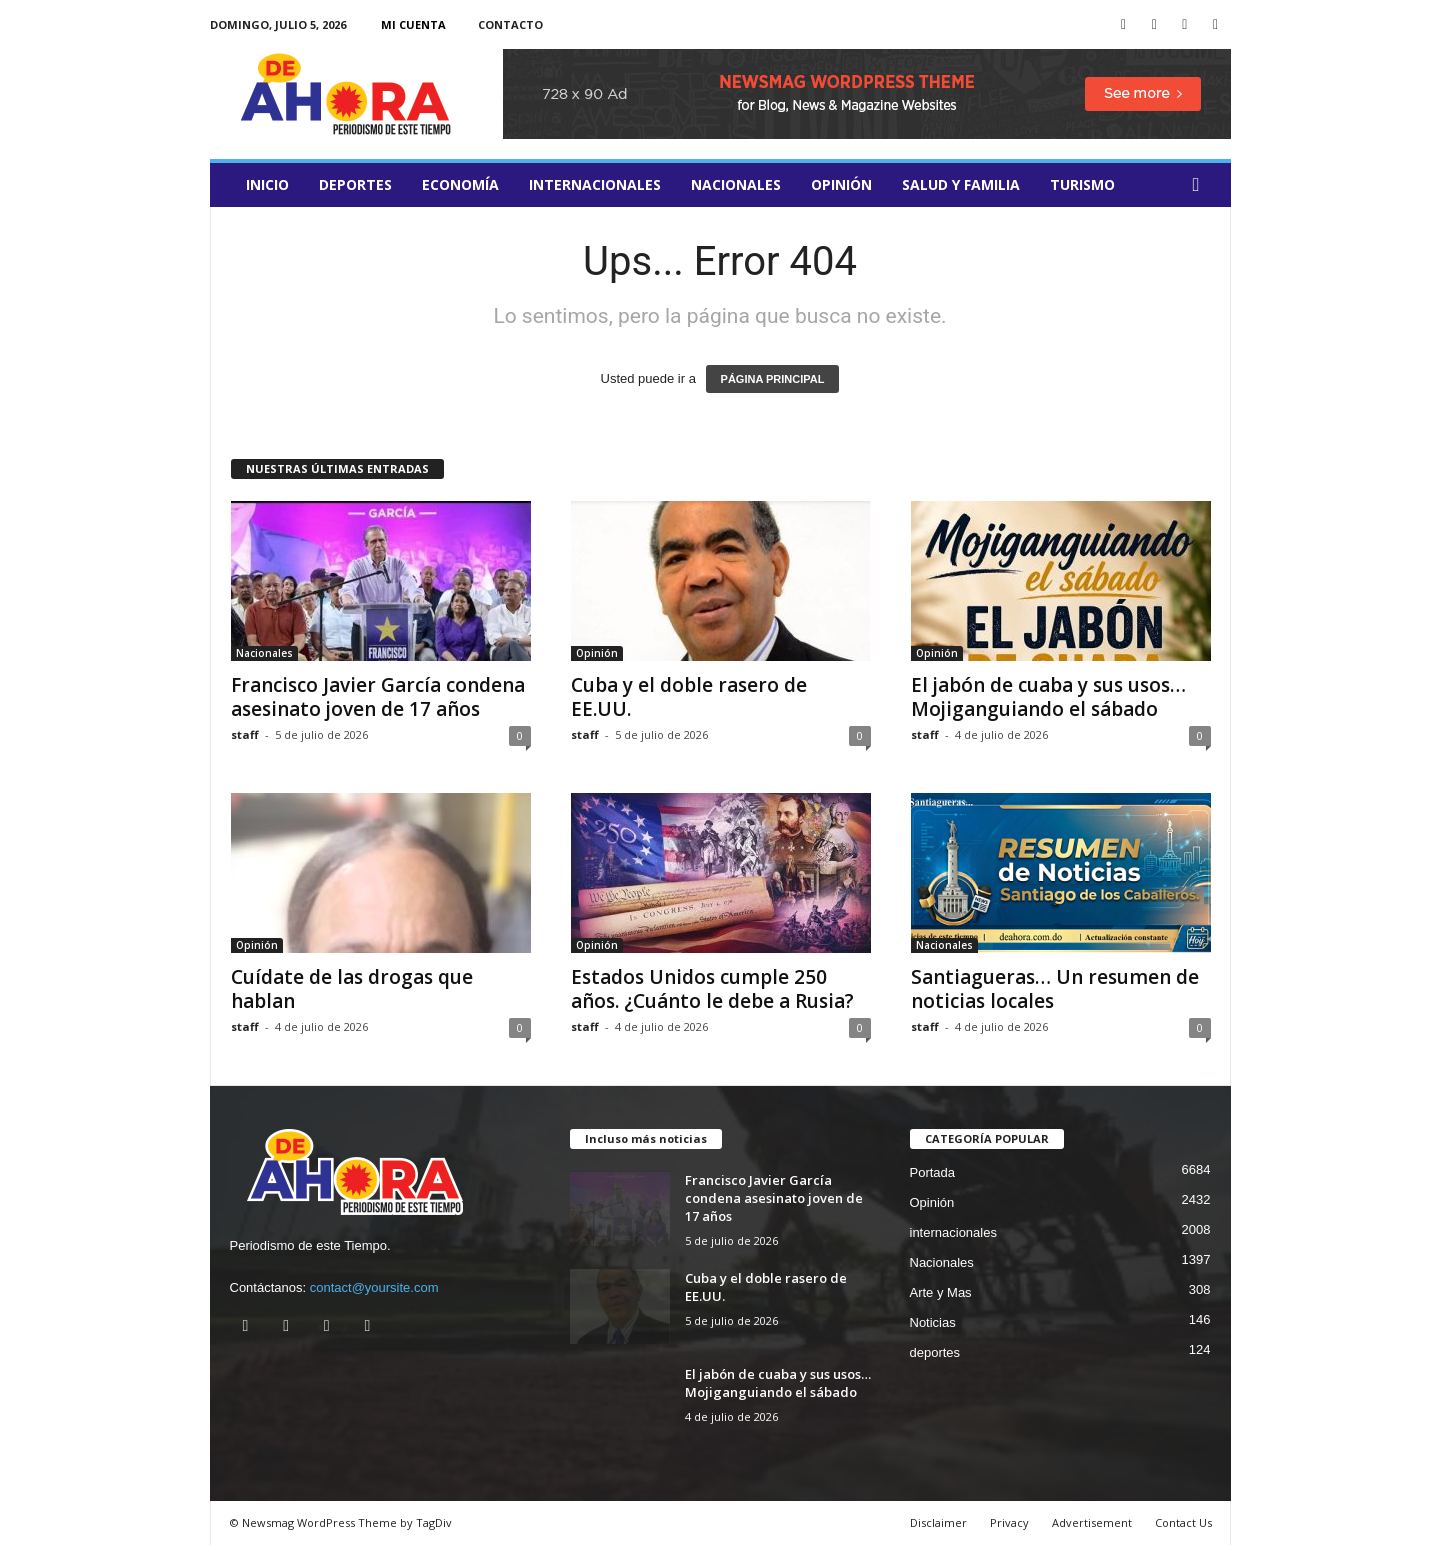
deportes (355, 184)
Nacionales (736, 184)
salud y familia (961, 184)
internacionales (595, 184)
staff (245, 734)
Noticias (933, 1322)
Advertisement (1092, 1522)
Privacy (1009, 1522)
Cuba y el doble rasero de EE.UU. (689, 697)
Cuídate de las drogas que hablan (352, 989)
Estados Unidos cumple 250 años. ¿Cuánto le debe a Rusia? (712, 989)
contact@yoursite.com (374, 1287)
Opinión (841, 184)
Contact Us (1183, 1522)
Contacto (510, 24)
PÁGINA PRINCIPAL (773, 379)
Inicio (267, 184)
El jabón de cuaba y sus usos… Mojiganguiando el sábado (1048, 697)
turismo (1082, 184)
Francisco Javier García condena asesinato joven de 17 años (378, 697)
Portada (933, 1172)
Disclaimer (938, 1522)
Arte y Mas (941, 1292)
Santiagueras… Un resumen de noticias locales (1055, 989)
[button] (1201, 185)
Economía (460, 184)
